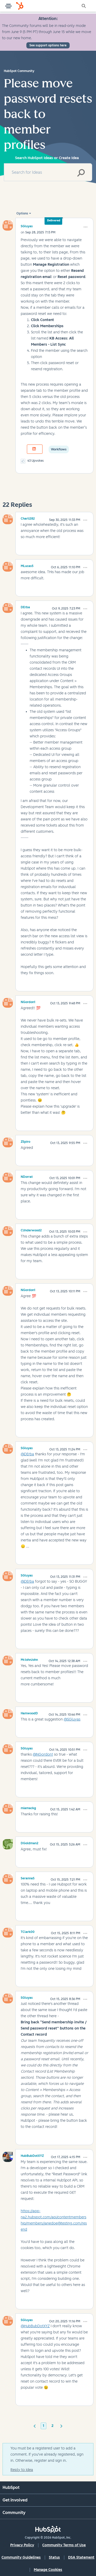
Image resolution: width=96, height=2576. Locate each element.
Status (54, 2557)
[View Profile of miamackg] (28, 1807)
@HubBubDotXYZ (35, 2326)
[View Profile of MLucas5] (27, 565)
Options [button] (22, 213)
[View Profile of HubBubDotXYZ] (32, 2155)
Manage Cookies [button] (48, 2570)
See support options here (48, 45)
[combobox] (48, 172)
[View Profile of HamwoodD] (29, 1712)
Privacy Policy (22, 2545)
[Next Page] (61, 2426)
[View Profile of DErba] (25, 606)
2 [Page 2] (52, 2426)
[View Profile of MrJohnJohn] (29, 1659)
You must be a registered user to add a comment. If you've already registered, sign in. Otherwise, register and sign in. (46, 2454)
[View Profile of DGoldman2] (29, 1842)
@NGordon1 (43, 1754)
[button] (85, 227)
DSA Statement (81, 2557)
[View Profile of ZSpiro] (25, 1141)
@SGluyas (72, 1719)
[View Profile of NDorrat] (27, 1176)
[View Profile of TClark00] (28, 1931)
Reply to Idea (21, 2470)
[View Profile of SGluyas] (27, 226)
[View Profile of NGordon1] (28, 1001)
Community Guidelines (21, 2557)
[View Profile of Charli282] (28, 518)
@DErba (27, 1454)
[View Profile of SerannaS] (28, 1877)
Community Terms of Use (64, 2545)
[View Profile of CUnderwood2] (31, 1230)
